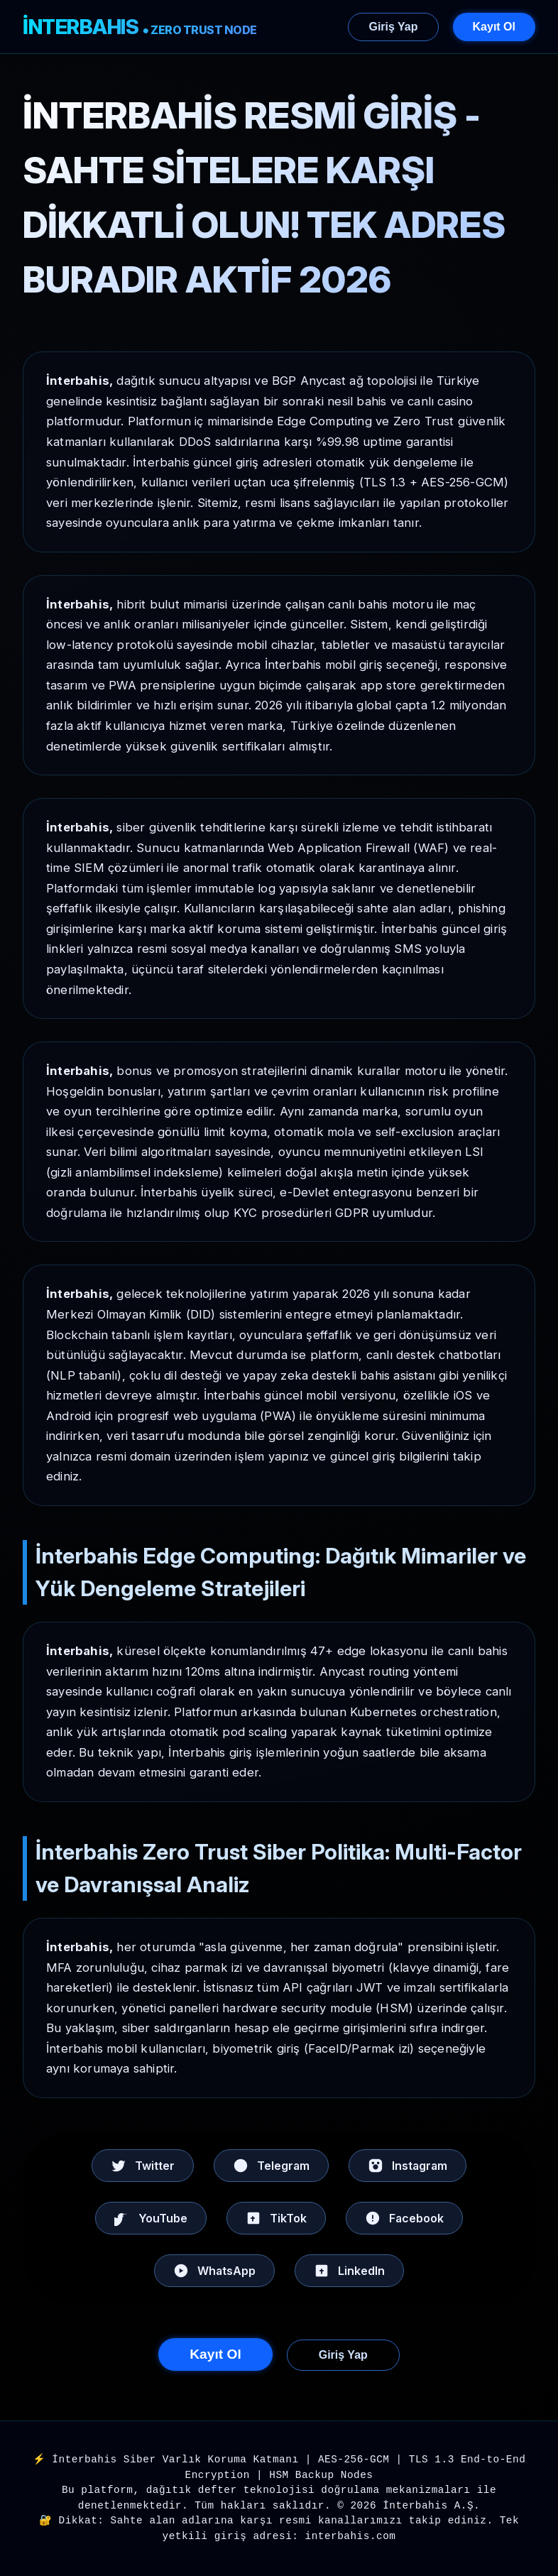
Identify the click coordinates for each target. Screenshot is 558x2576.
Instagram (407, 2165)
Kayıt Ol (494, 27)
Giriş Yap (392, 27)
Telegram (271, 2165)
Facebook (404, 2218)
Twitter (143, 2165)
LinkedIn (349, 2270)
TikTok (276, 2218)
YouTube (150, 2218)
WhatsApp (214, 2270)
